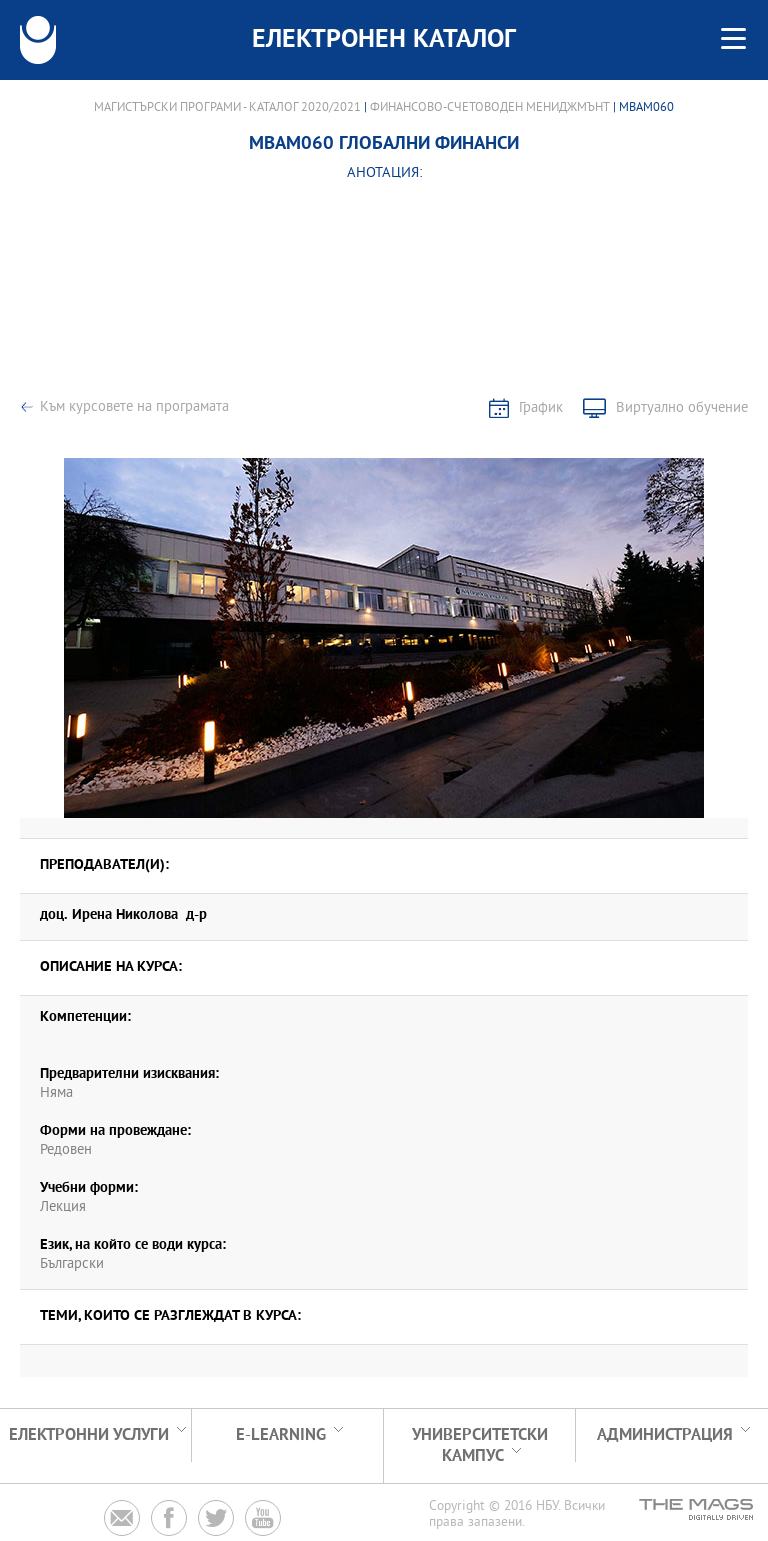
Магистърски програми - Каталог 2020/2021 (227, 108)
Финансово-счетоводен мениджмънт (490, 108)
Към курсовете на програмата (134, 407)
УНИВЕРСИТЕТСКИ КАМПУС (480, 1446)
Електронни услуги (89, 1435)
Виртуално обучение (682, 408)
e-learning (281, 1435)
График (541, 408)
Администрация (665, 1435)
